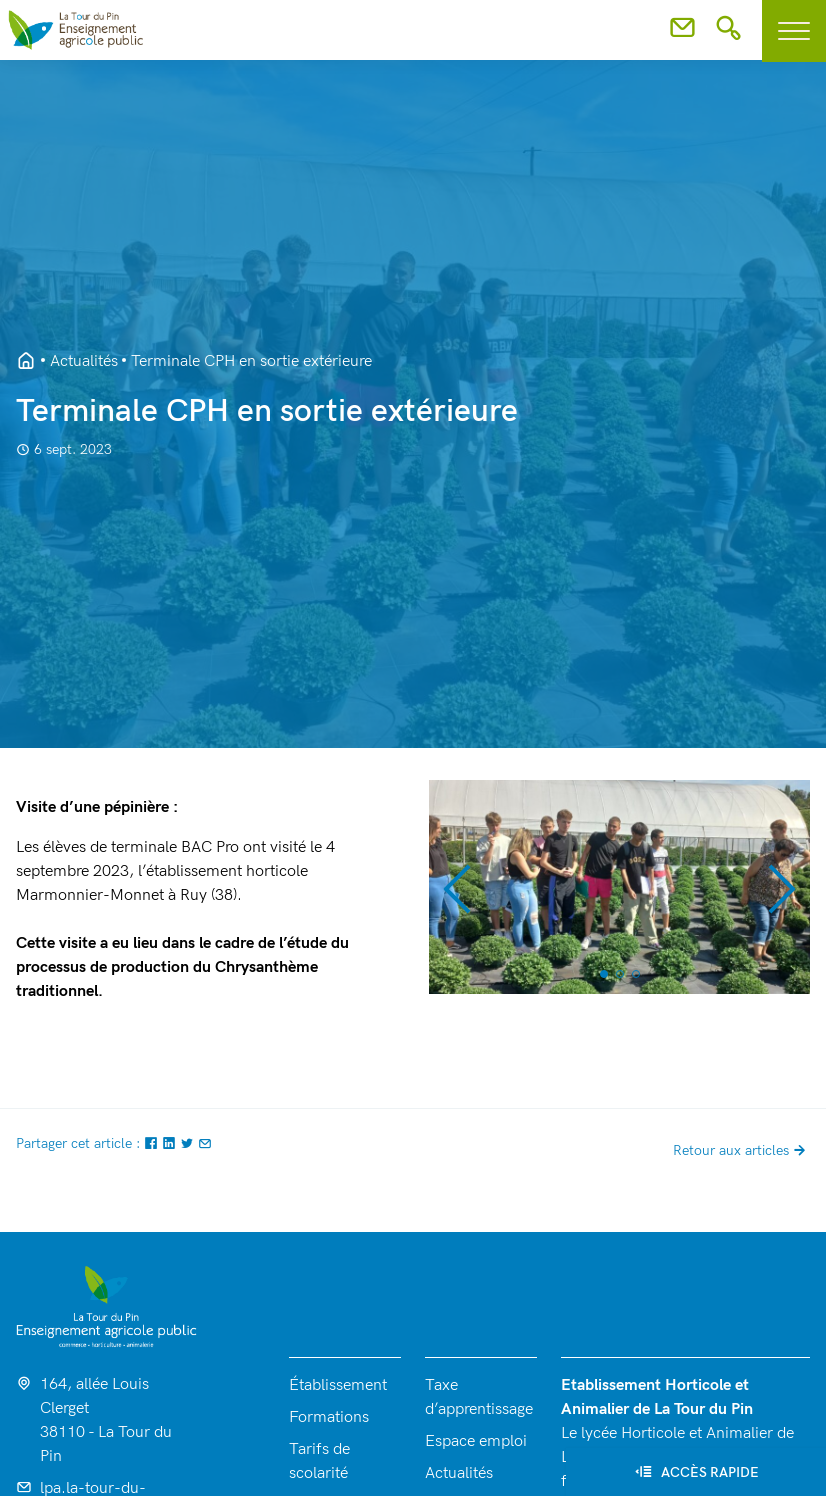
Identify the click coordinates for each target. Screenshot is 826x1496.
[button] (456, 887)
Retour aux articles (741, 1150)
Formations (329, 1417)
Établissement (338, 1385)
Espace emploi (476, 1441)
